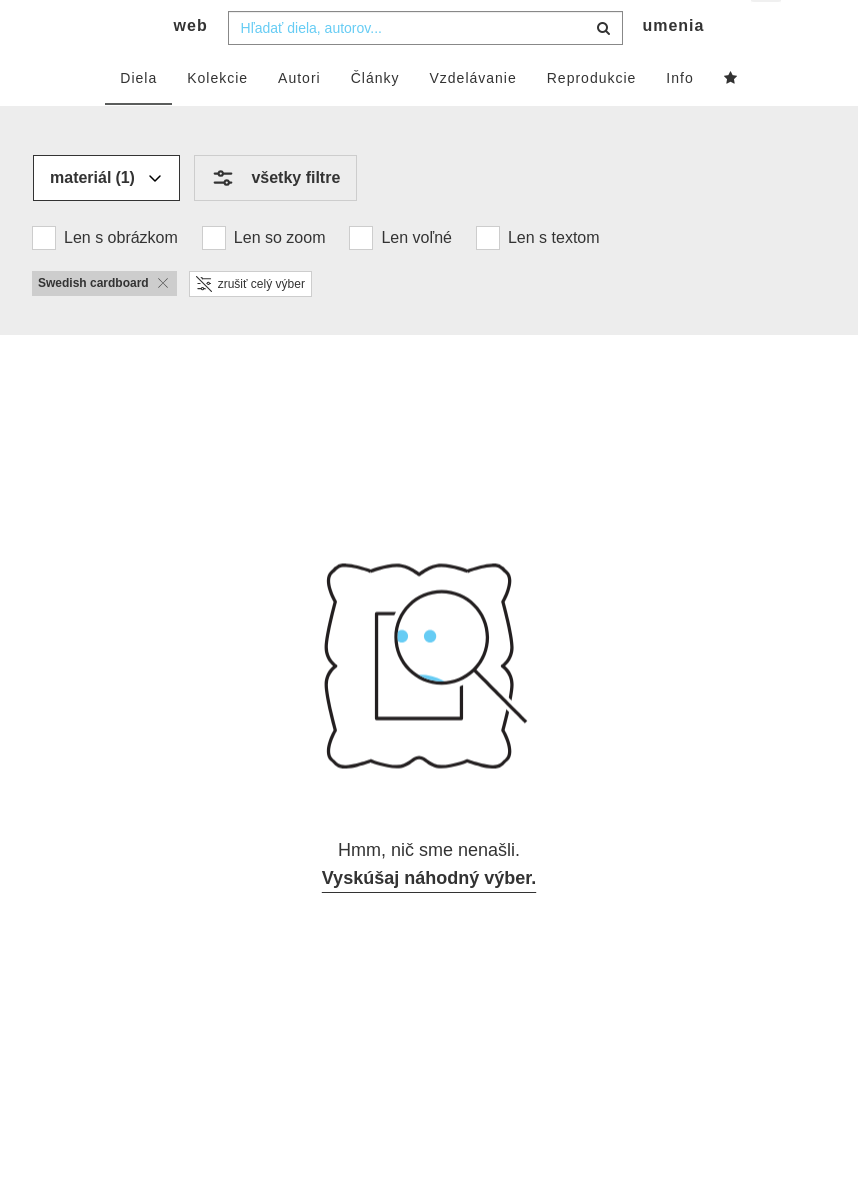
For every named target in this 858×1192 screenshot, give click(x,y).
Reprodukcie (592, 117)
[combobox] (425, 67)
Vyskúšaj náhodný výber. (429, 918)
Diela (138, 117)
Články (375, 117)
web (191, 65)
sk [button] (767, 30)
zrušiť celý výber (250, 323)
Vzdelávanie (472, 117)
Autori (299, 117)
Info (679, 117)
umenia (673, 65)
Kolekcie (217, 117)
